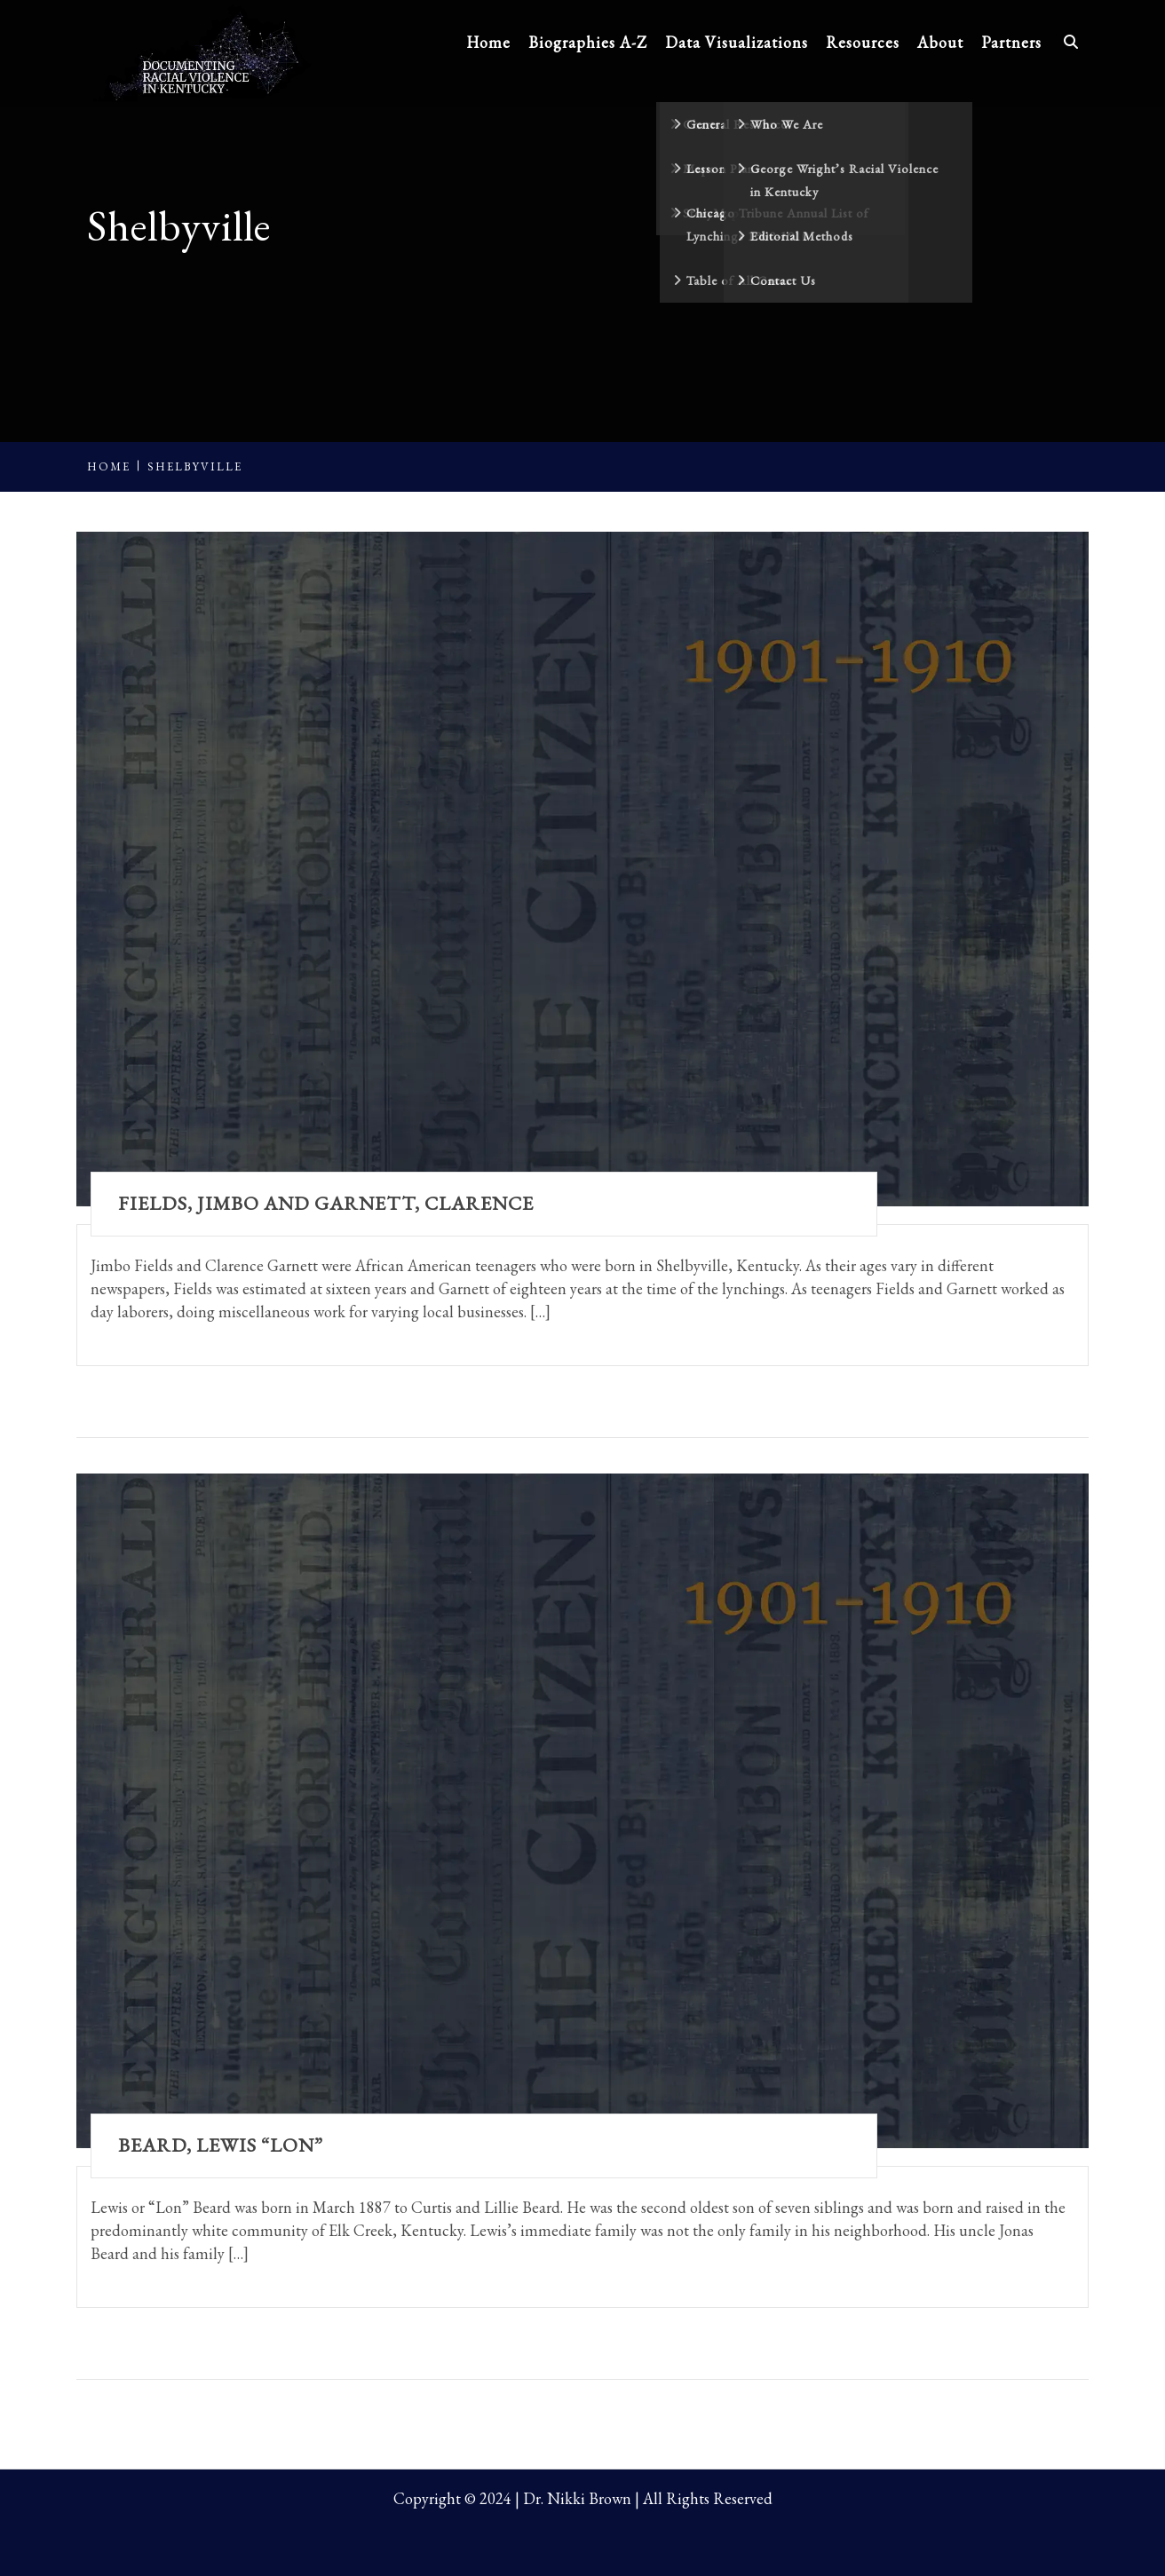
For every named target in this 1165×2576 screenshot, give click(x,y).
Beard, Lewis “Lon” (220, 2145)
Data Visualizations (736, 42)
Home (488, 42)
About (940, 42)
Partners (1011, 42)
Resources (863, 42)
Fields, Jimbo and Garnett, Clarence (326, 1203)
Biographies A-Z (587, 42)
